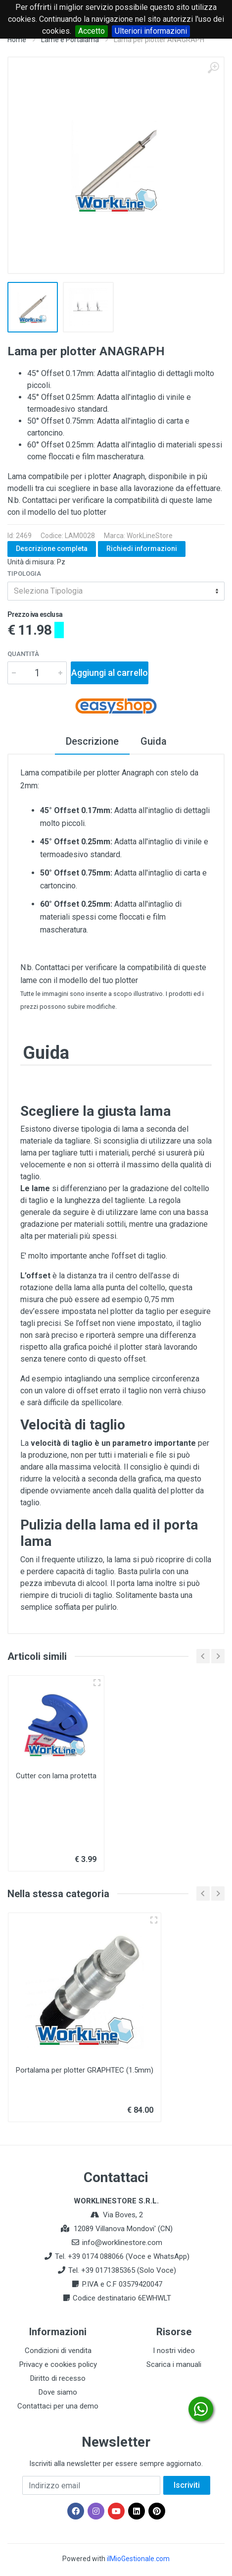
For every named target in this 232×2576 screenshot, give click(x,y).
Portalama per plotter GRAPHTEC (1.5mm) (84, 2070)
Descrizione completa (52, 548)
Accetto (91, 31)
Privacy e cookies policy (58, 2364)
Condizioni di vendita (58, 2350)
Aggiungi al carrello (109, 672)
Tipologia (24, 573)
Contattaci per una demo (57, 2406)
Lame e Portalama (70, 40)
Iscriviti (187, 2485)
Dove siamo (58, 2392)
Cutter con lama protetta (56, 1775)
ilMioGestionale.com (138, 2559)
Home (16, 40)
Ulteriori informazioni (151, 31)
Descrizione (92, 741)
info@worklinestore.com (122, 2242)
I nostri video (174, 2350)
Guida (153, 741)
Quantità (23, 654)
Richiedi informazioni (141, 548)
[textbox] (116, 591)
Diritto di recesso (58, 2378)
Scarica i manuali (173, 2364)
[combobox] (116, 591)
